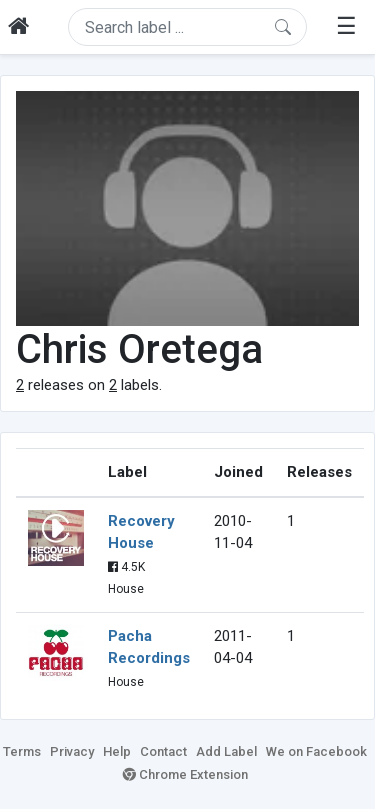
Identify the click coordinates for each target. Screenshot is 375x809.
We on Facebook (316, 751)
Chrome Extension (185, 774)
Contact (163, 751)
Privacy (72, 751)
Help (117, 751)
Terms (22, 751)
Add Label (226, 751)
